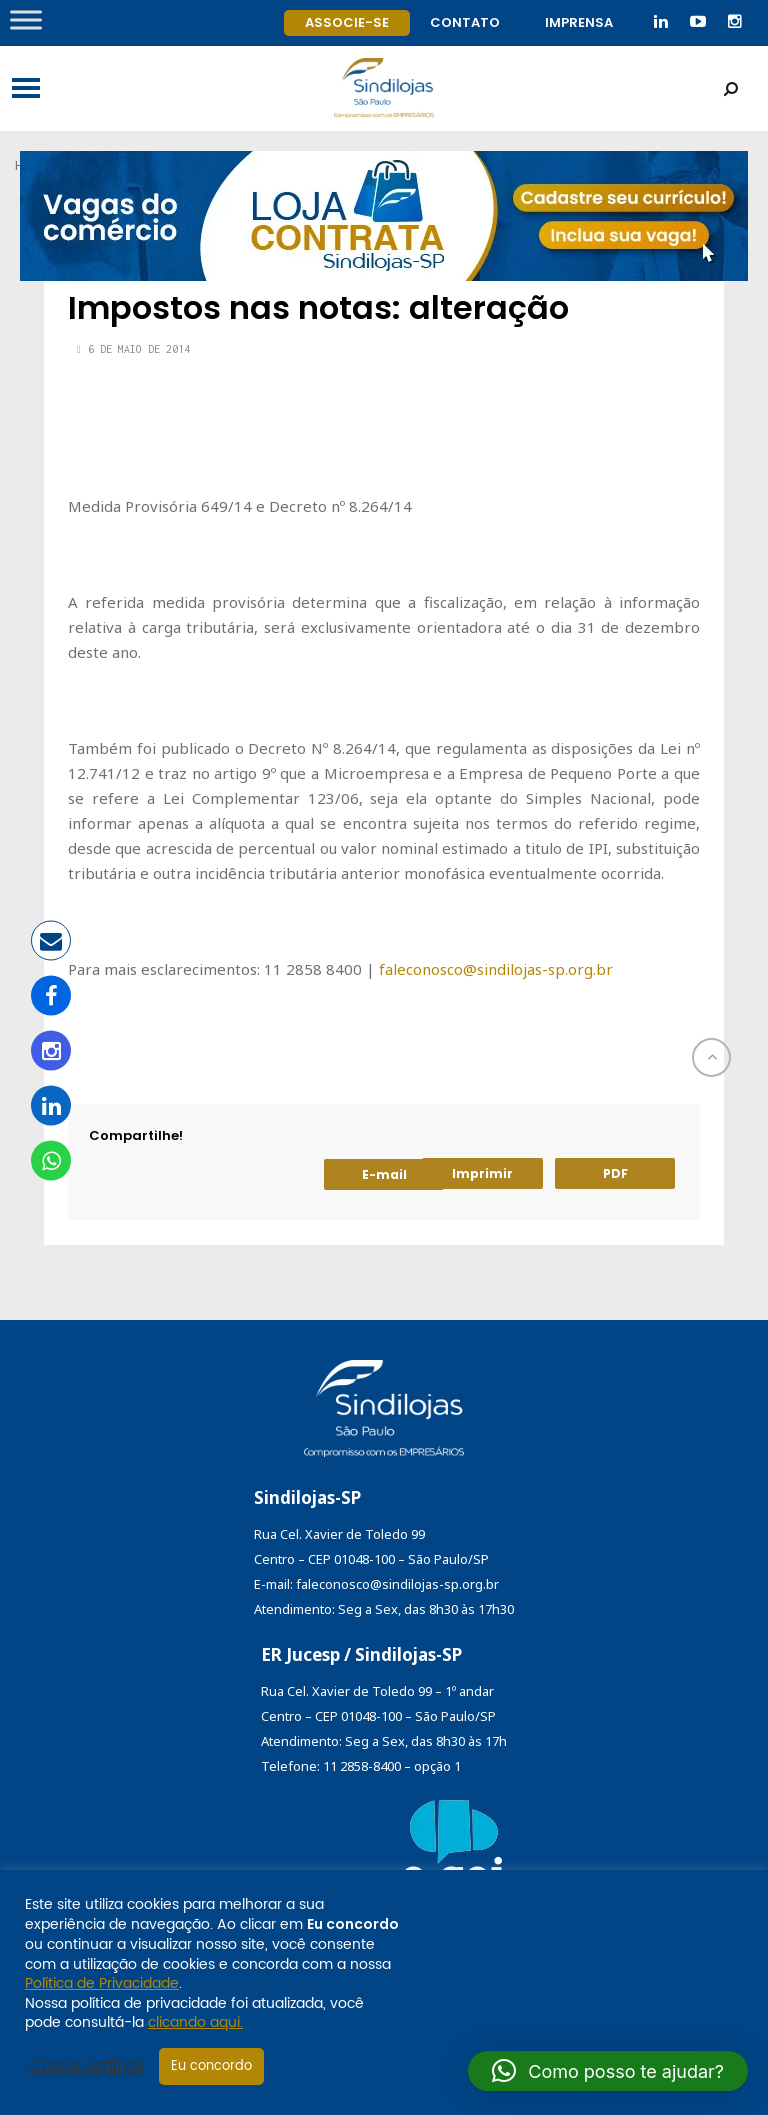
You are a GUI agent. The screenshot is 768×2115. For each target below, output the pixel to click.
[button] (608, 2071)
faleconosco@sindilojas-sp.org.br (496, 969)
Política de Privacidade (102, 1983)
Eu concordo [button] (211, 2066)
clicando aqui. (195, 2022)
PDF (615, 1173)
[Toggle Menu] (26, 19)
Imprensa (579, 22)
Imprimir (482, 1173)
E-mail (384, 1174)
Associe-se (347, 22)
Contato (465, 22)
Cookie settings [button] (87, 2067)
